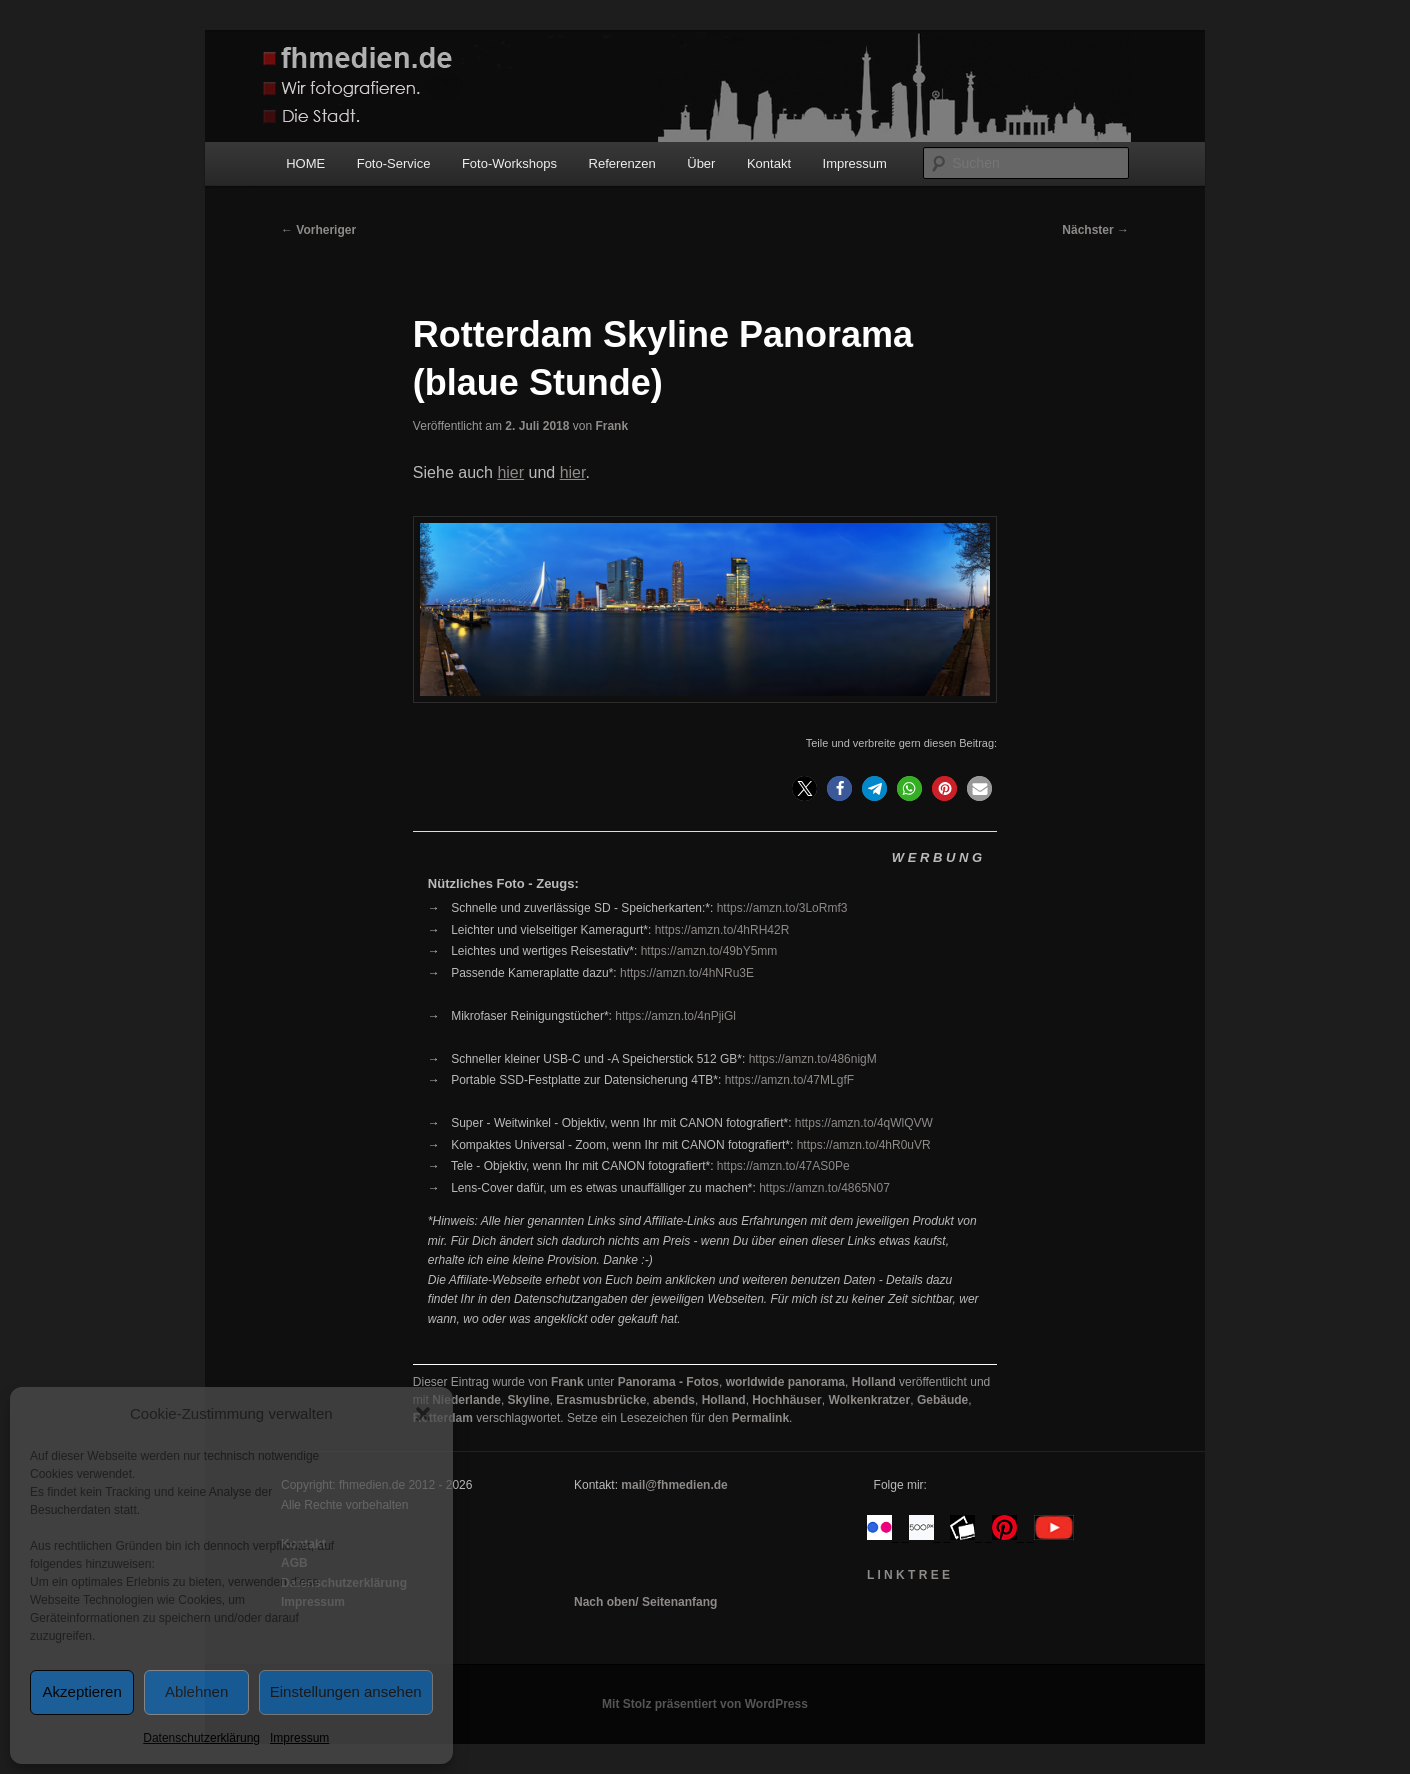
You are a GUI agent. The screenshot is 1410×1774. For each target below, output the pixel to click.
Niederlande (466, 1400)
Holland (874, 1382)
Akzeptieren (82, 1691)
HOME (305, 163)
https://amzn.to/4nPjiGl (675, 1016)
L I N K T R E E (908, 1575)
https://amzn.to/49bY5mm (709, 951)
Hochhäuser (786, 1400)
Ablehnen (196, 1691)
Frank (611, 426)
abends (674, 1400)
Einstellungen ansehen (346, 1691)
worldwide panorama (785, 1382)
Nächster (1095, 230)
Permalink (760, 1418)
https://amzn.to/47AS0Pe (783, 1166)
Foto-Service (394, 163)
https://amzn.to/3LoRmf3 (782, 908)
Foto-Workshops (509, 163)
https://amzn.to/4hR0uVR (864, 1145)
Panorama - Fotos (668, 1382)
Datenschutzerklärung (201, 1738)
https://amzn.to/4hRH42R (722, 930)
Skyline (529, 1400)
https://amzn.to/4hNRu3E (687, 973)
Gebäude (942, 1400)
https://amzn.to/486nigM (813, 1059)
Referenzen (622, 163)
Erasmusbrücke (601, 1400)
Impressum (299, 1738)
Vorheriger (318, 230)
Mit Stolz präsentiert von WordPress (705, 1704)
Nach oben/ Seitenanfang (645, 1602)
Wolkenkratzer (869, 1400)
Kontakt (769, 163)
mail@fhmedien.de (674, 1485)
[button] (423, 1414)
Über (701, 163)
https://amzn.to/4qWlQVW (864, 1123)
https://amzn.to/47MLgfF (789, 1080)
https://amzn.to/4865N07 (824, 1188)
